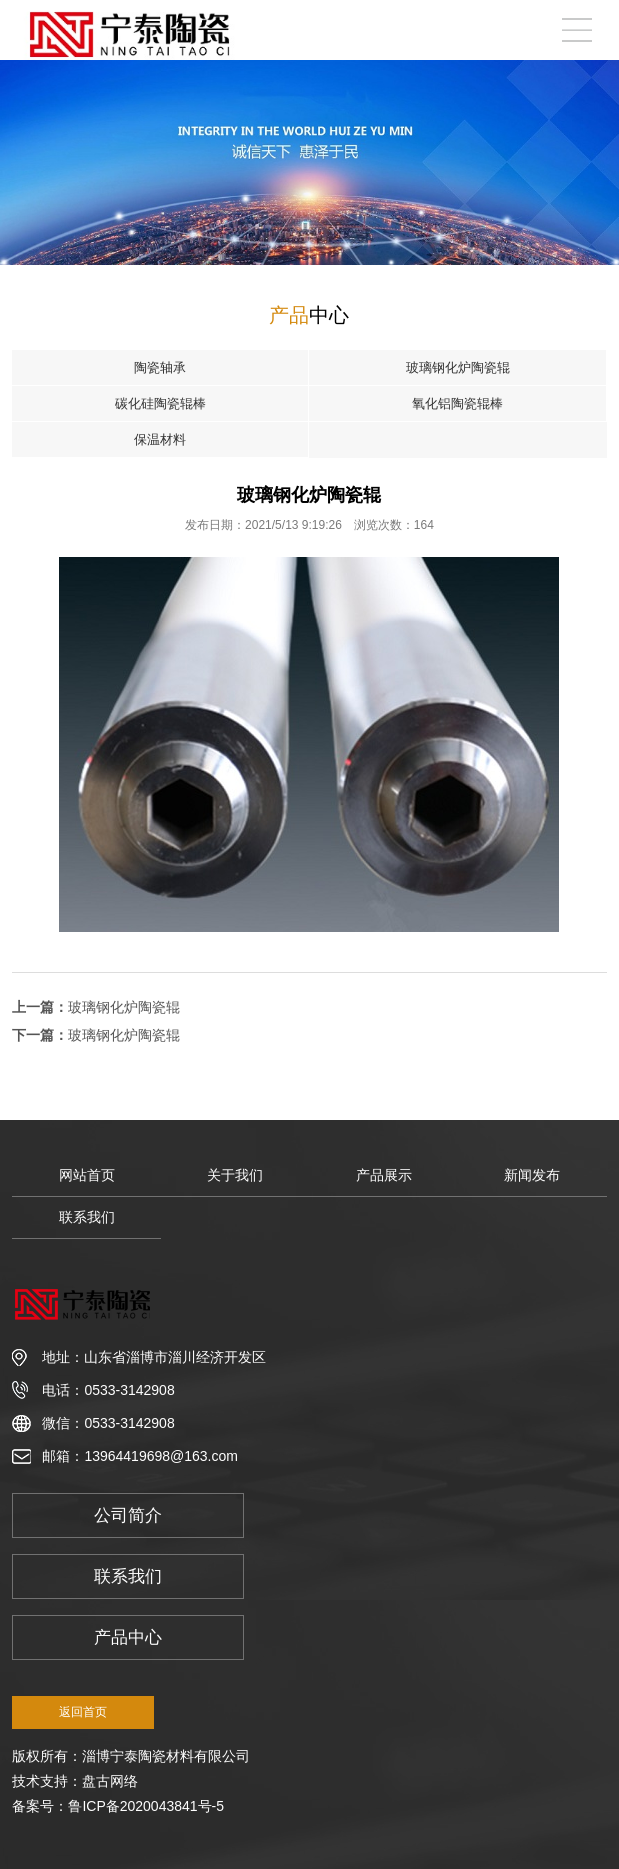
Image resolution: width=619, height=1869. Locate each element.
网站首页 (87, 1175)
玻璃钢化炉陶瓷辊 (124, 1007)
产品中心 (128, 1637)
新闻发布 (532, 1175)
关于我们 (235, 1175)
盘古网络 (110, 1781)
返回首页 (83, 1712)
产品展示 (384, 1175)
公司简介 (128, 1515)
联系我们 (87, 1217)
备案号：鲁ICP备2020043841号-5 (118, 1806)
